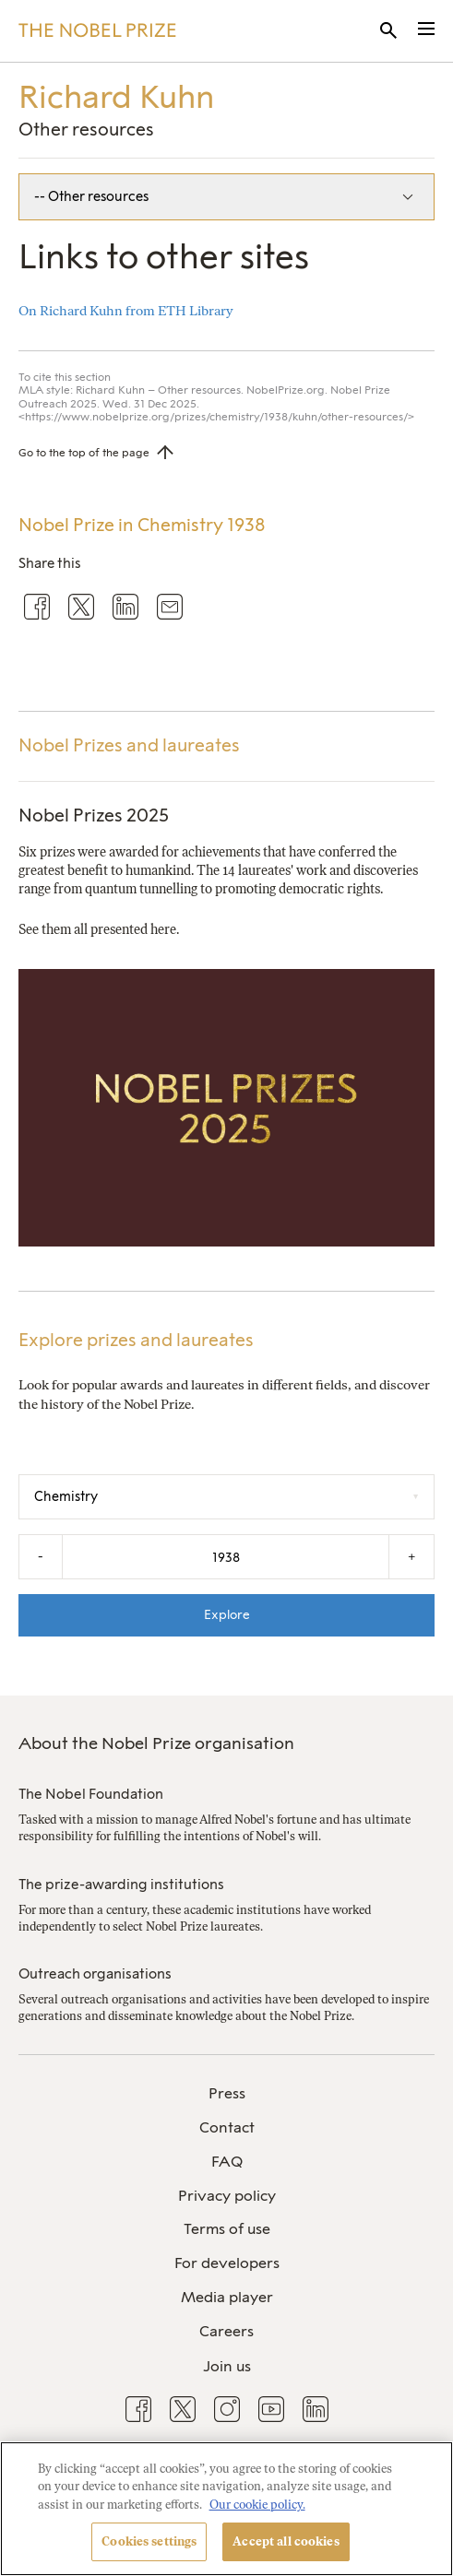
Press (227, 2093)
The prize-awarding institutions (121, 1884)
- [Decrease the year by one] (40, 1556)
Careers (226, 2331)
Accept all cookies (285, 2541)
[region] (226, 2508)
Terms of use (227, 2229)
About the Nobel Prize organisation (156, 1743)
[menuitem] (226, 2094)
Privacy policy (227, 2195)
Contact (227, 2127)
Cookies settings (149, 2541)
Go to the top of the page (83, 452)
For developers (227, 2263)
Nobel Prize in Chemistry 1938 (142, 525)
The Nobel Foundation (90, 1794)
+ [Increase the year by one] (411, 1556)
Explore (227, 1614)
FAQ (227, 2161)
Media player (227, 2297)
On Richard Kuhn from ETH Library (125, 310)
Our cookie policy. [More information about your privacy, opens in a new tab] (257, 2504)
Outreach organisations (95, 1974)
